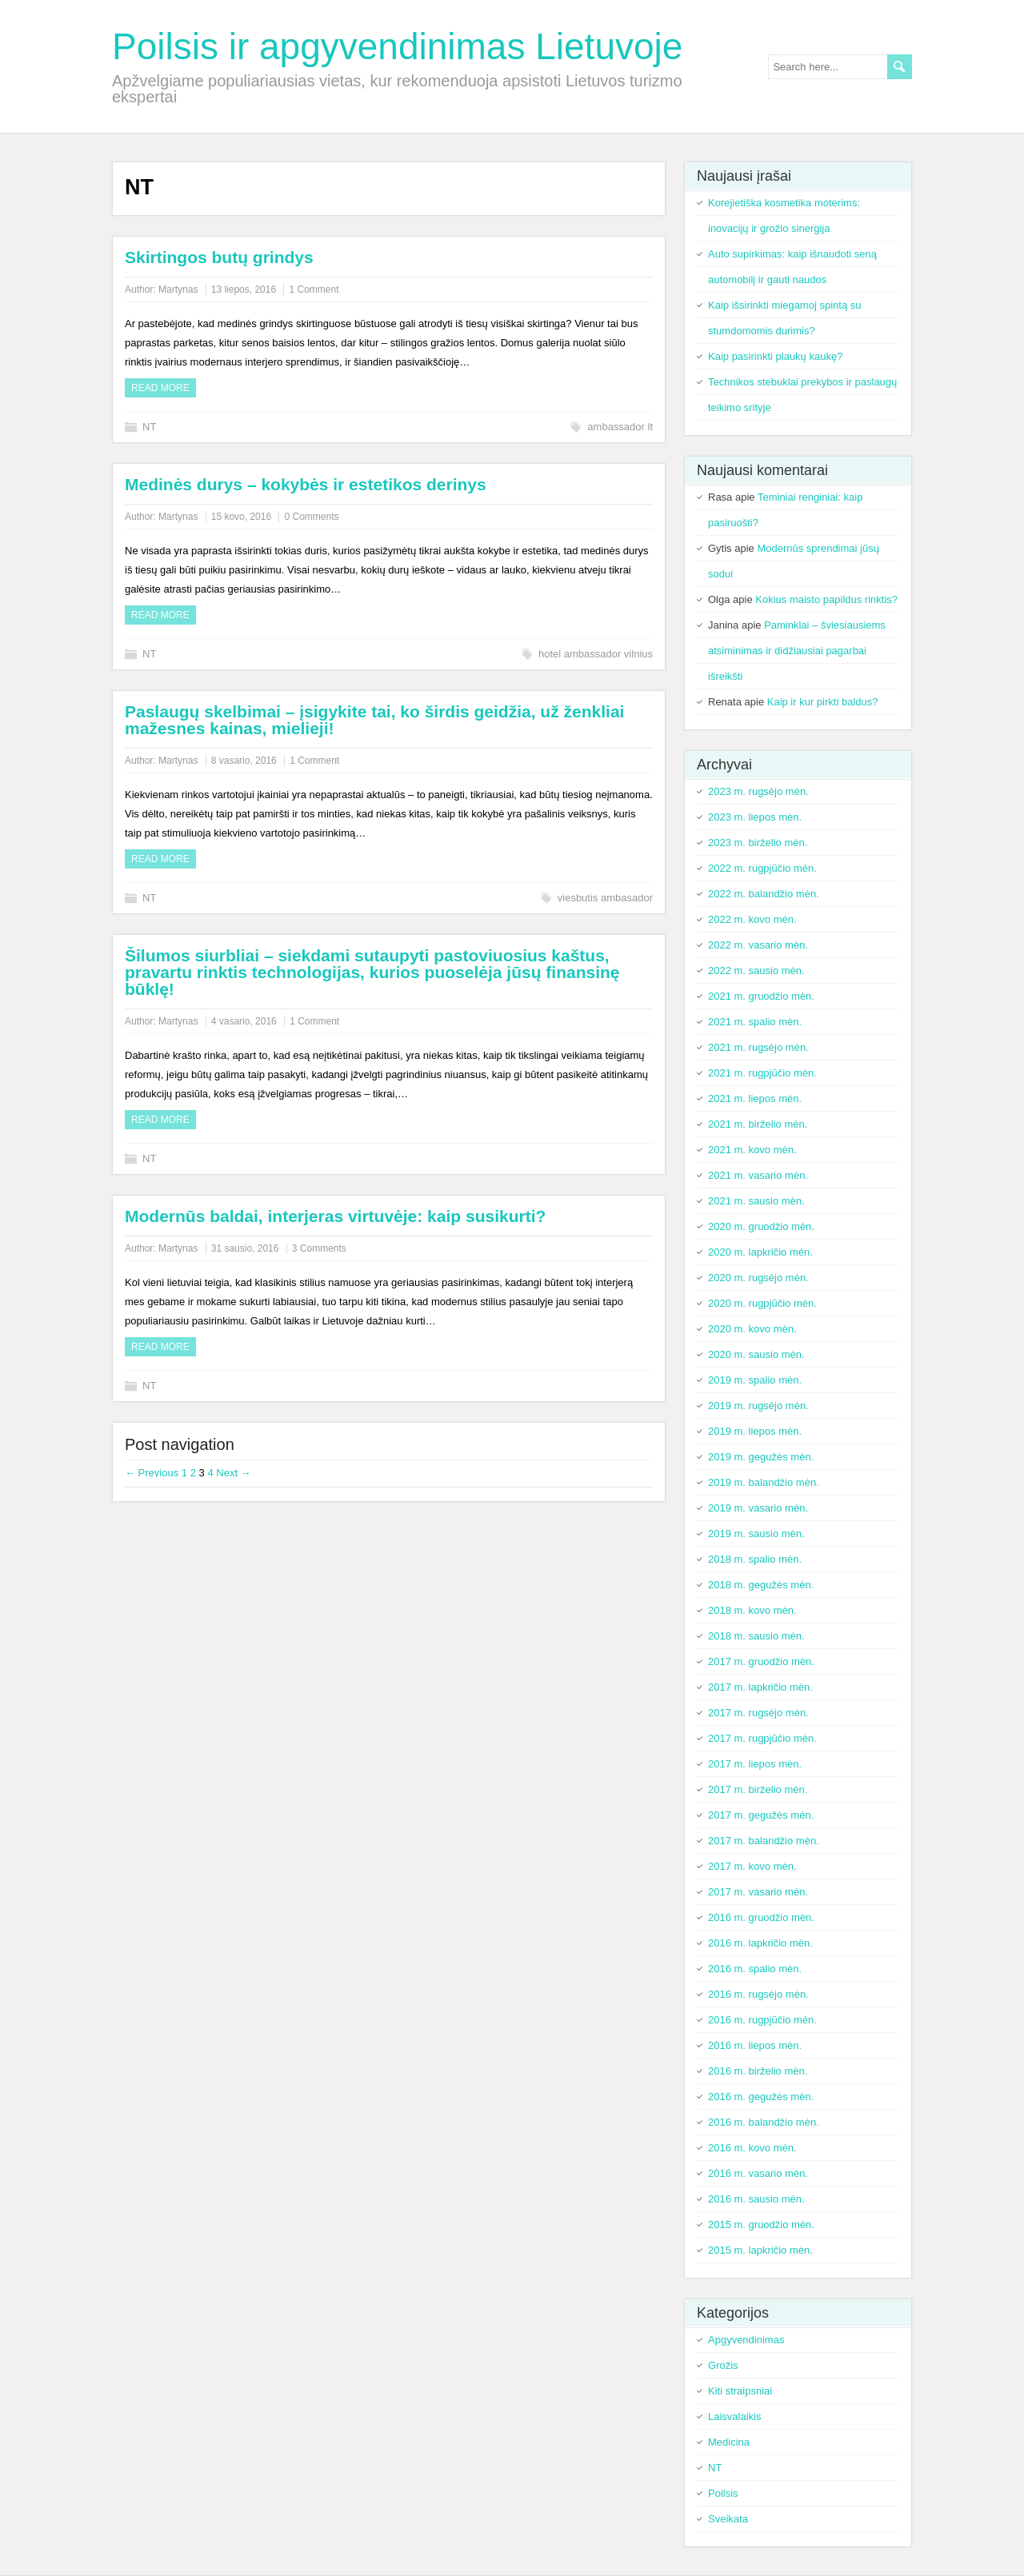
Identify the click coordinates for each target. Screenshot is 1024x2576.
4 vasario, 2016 (244, 1021)
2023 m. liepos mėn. (755, 817)
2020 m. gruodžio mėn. (761, 1226)
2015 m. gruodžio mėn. (761, 2225)
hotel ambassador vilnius (595, 654)
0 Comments (311, 516)
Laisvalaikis (734, 2416)
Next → (233, 1473)
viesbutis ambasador (605, 898)
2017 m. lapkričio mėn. (760, 1687)
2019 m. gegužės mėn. (761, 1457)
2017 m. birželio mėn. (757, 1789)
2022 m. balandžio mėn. (763, 894)
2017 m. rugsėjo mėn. (758, 1713)
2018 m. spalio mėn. (755, 1559)
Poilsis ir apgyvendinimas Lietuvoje (397, 46)
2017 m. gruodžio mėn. (761, 1661)
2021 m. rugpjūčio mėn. (762, 1073)
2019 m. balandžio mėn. (763, 1482)
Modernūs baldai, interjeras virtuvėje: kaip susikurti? (335, 1216)
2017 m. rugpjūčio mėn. (762, 1738)
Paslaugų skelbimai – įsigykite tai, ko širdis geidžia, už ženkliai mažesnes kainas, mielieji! (374, 719)
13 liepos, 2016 (243, 289)
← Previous (151, 1473)
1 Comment (313, 289)
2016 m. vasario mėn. (758, 2173)
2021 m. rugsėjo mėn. (758, 1047)
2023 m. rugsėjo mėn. (758, 791)
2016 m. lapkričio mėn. (760, 1943)
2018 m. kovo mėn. (752, 1610)
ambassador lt (620, 427)
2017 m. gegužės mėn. (761, 1815)
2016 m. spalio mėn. (755, 1969)
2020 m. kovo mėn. (752, 1329)
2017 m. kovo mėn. (752, 1866)
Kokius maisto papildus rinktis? (826, 599)
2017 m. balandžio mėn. (763, 1841)
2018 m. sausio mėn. (756, 1636)
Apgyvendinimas (746, 2340)
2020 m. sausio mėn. (756, 1354)
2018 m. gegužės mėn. (761, 1585)
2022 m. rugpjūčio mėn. (762, 868)
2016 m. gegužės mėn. (761, 2097)
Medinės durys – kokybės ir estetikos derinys (305, 484)
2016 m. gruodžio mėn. (761, 1917)
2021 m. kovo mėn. (752, 1150)
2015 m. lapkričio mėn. (760, 2250)
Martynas (178, 289)
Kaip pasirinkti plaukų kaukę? (775, 356)
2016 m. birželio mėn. (757, 2071)
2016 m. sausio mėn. (756, 2199)
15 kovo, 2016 (241, 516)
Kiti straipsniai (740, 2391)
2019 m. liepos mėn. (755, 1431)
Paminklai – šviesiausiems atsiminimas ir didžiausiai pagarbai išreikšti (797, 650)
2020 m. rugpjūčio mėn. (762, 1303)
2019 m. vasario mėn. (758, 1508)
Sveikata (728, 2519)
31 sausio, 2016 (245, 1248)
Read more (160, 387)
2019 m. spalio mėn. (755, 1380)
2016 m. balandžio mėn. (763, 2122)
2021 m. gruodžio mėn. (761, 996)
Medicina (729, 2442)
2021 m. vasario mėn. (758, 1175)
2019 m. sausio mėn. (756, 1534)
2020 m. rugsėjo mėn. (758, 1278)
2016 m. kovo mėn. (752, 2148)
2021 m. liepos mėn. (755, 1098)
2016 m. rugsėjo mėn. (758, 1994)
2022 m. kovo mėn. (752, 919)
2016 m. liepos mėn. (755, 2045)
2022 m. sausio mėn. (756, 970)
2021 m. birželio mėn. (757, 1124)
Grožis (723, 2365)
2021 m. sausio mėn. (756, 1201)
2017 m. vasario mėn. (758, 1892)
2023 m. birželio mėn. (757, 843)
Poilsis (723, 2493)
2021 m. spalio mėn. (755, 1022)
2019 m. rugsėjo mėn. (758, 1406)
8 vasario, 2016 (244, 760)
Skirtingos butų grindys (219, 257)
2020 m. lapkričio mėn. (760, 1252)
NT (149, 427)
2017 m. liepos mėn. (755, 1764)
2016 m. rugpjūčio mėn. (762, 2020)
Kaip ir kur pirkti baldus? (822, 702)
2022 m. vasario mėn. (758, 945)
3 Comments (319, 1248)
